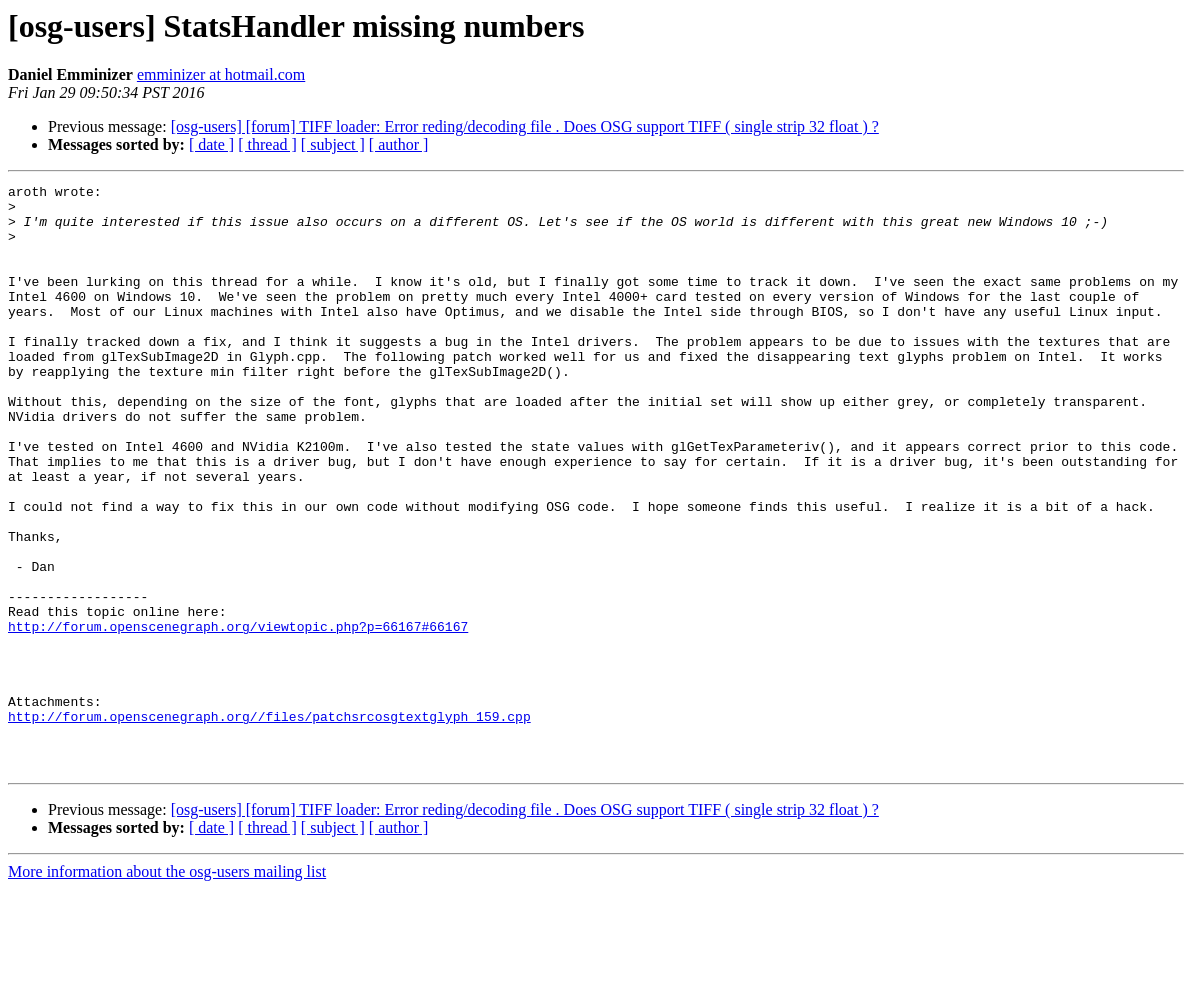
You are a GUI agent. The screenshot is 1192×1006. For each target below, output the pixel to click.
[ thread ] (267, 144)
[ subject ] (333, 144)
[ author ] (399, 144)
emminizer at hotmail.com (221, 74)
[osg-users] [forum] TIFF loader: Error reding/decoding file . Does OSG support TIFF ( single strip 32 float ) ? (525, 126)
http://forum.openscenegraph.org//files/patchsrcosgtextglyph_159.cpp (269, 824)
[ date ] (211, 144)
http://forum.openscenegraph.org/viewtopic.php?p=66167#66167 (238, 716)
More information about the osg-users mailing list (167, 988)
